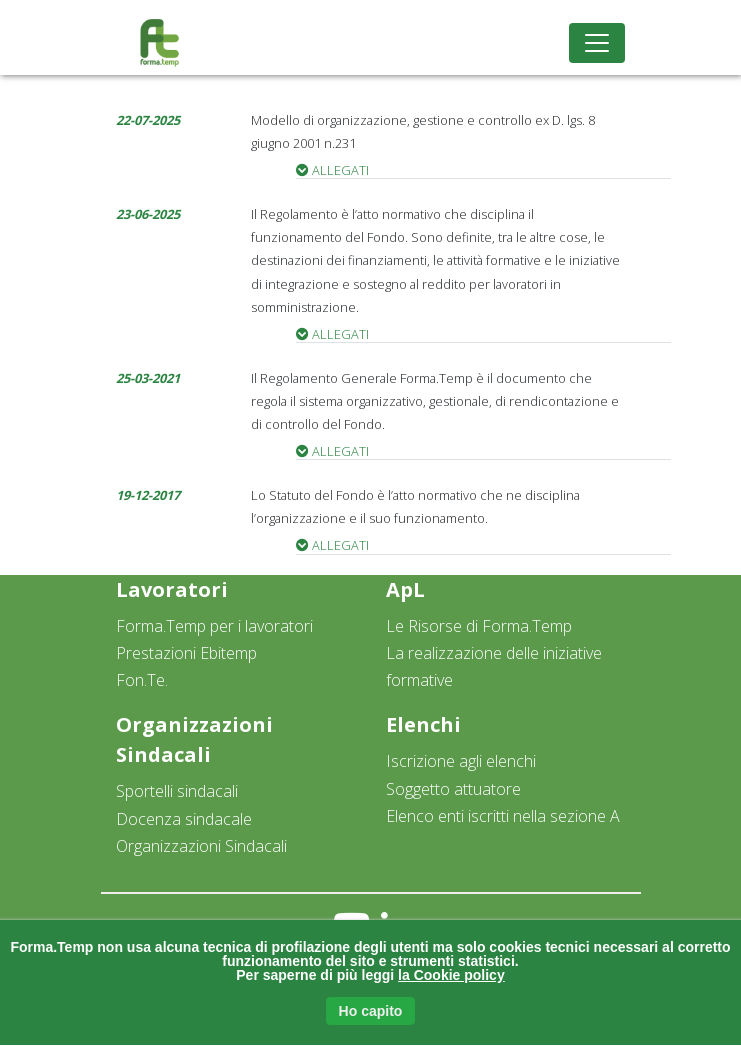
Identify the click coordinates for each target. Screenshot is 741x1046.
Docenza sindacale (184, 819)
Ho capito (371, 1011)
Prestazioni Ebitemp (186, 653)
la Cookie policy (451, 975)
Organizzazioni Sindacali (201, 846)
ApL (405, 589)
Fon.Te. (142, 680)
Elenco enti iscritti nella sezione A (503, 816)
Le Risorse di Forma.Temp (479, 626)
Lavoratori (172, 589)
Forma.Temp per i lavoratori (214, 626)
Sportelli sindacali (177, 791)
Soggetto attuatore (453, 789)
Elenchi (423, 724)
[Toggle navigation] (597, 43)
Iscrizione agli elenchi (461, 761)
